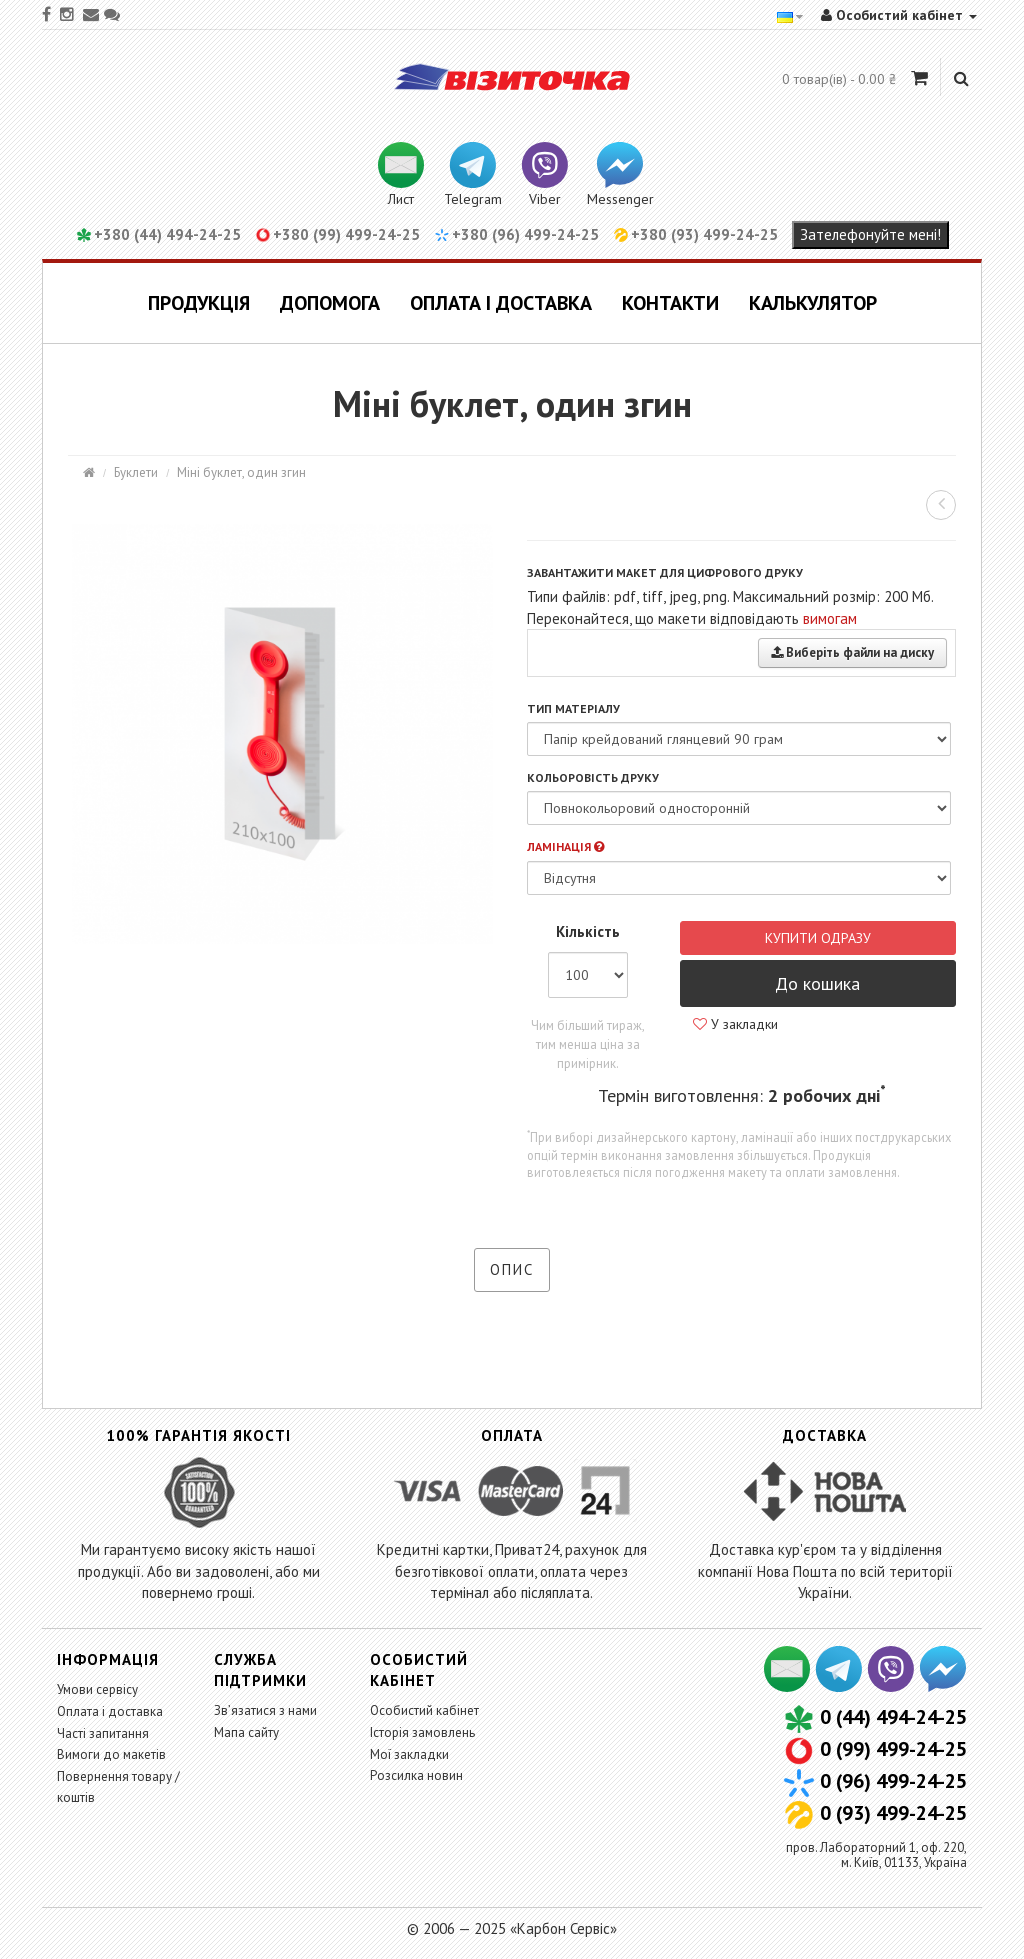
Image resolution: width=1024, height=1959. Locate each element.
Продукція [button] (199, 303)
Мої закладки (409, 1754)
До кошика (817, 983)
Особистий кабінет (424, 1710)
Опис (512, 1269)
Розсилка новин (416, 1775)
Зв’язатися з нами (265, 1710)
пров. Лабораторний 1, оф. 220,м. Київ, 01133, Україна (876, 1854)
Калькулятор (813, 303)
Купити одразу (818, 938)
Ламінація (565, 846)
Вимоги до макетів (111, 1754)
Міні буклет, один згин (241, 472)
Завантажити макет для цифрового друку (665, 572)
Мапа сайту (246, 1732)
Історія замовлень (422, 1732)
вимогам (830, 618)
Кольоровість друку (593, 777)
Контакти (670, 303)
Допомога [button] (330, 303)
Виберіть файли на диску (852, 652)
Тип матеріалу (573, 708)
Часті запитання (103, 1733)
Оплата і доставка (501, 303)
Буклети (136, 472)
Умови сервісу (97, 1689)
